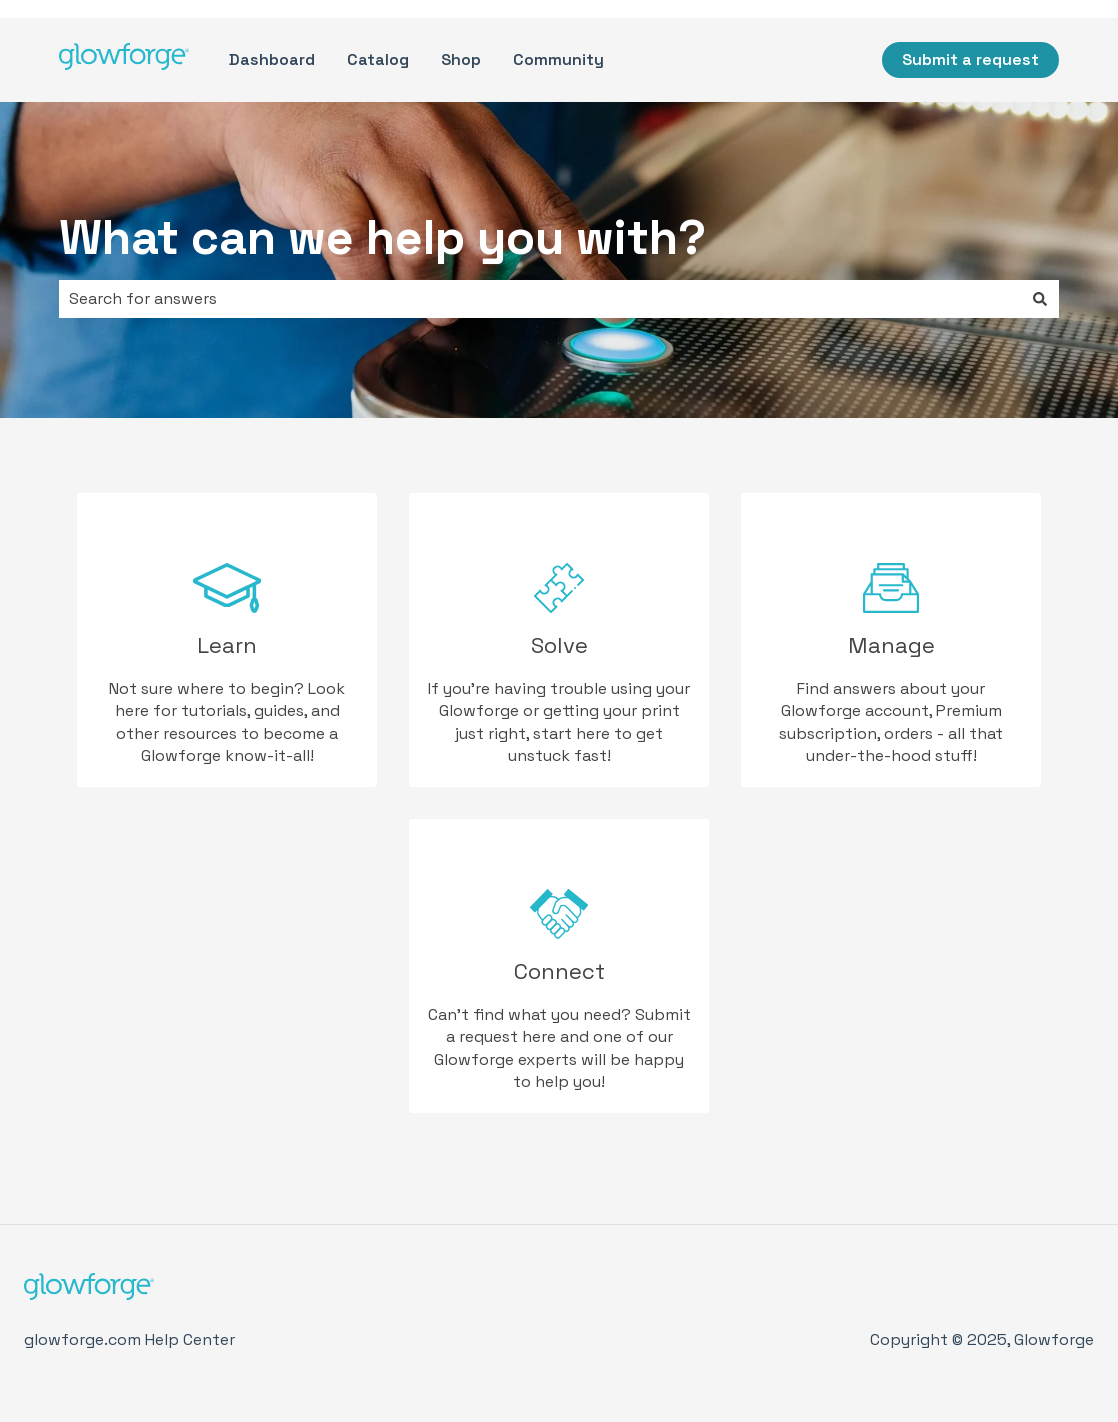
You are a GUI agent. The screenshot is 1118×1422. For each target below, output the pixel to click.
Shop (461, 59)
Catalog (378, 59)
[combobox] (540, 299)
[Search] (1040, 299)
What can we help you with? (382, 237)
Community (558, 59)
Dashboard (272, 59)
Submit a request (970, 59)
